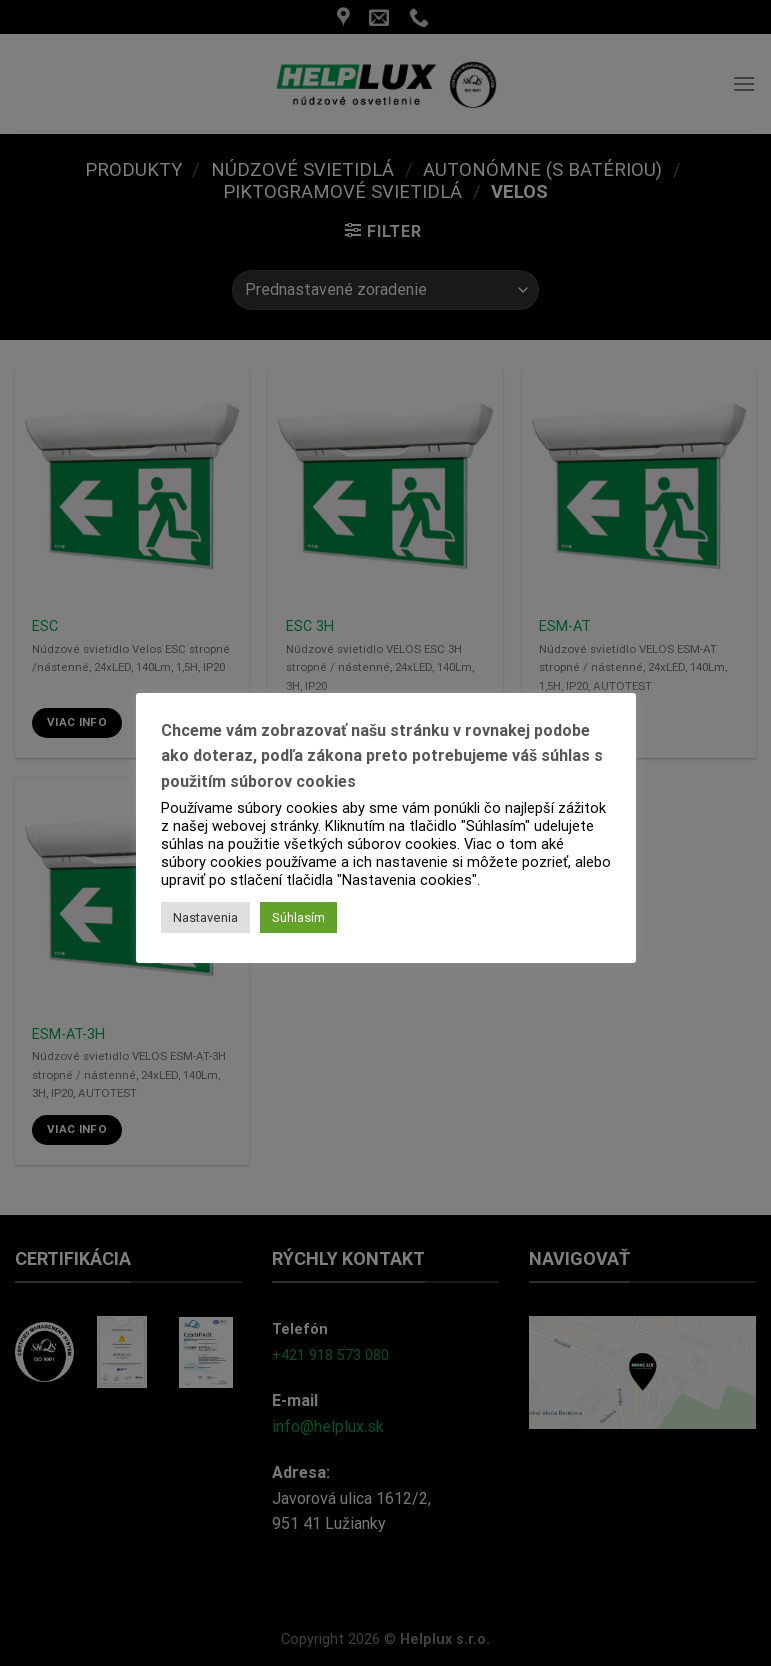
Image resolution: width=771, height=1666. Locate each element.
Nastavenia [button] (205, 917)
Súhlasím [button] (298, 917)
